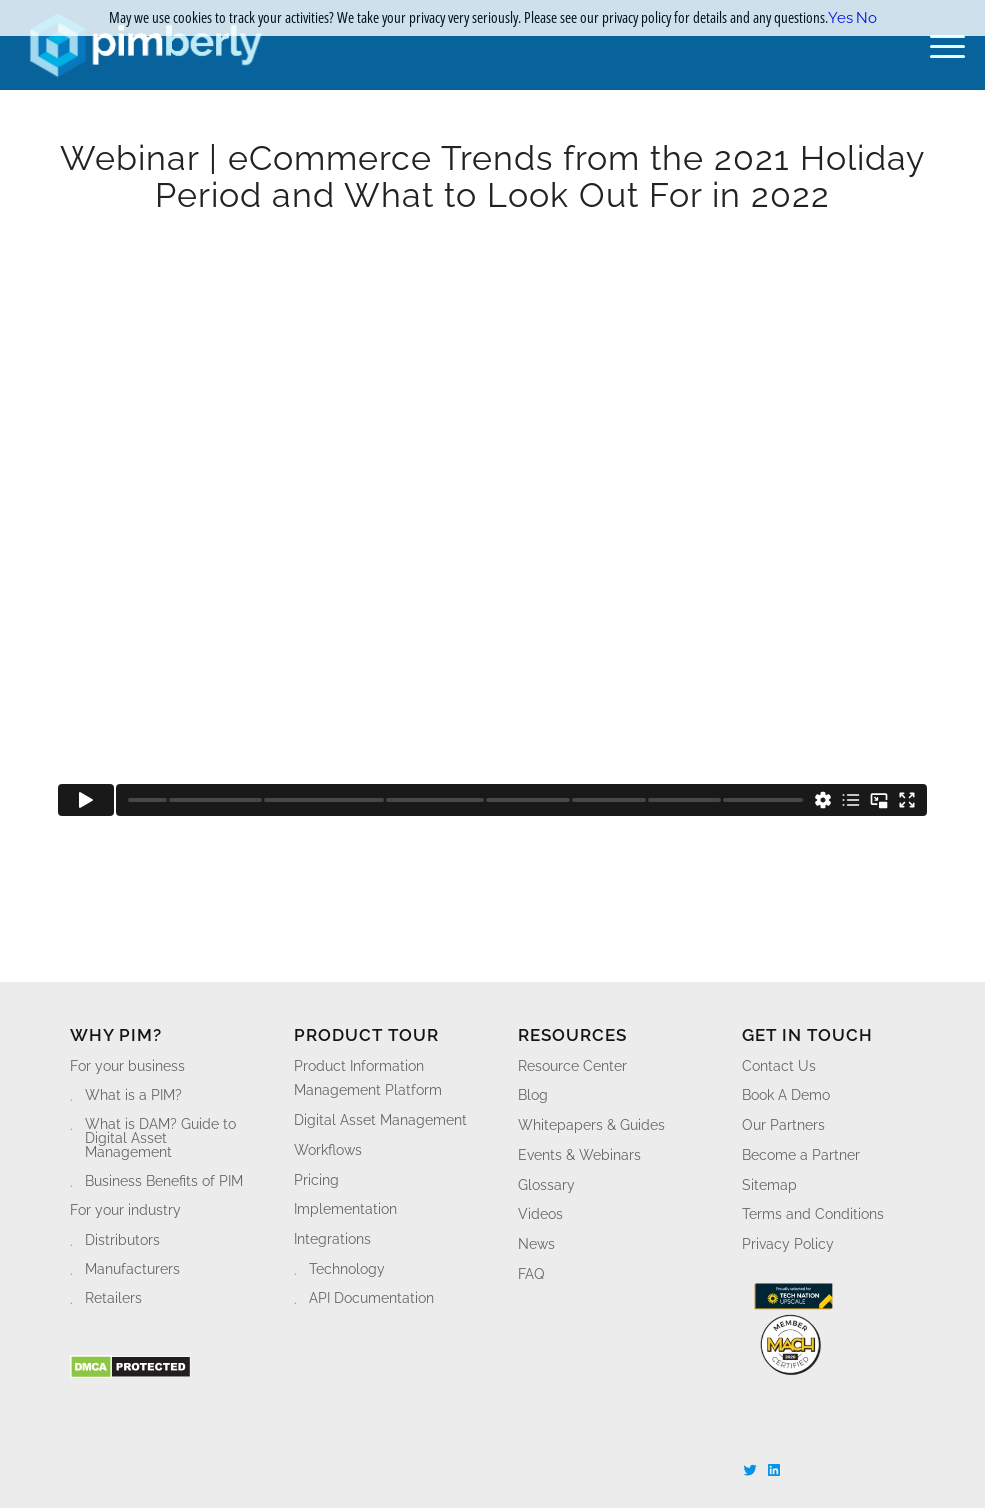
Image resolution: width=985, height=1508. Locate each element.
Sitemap (769, 1185)
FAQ (531, 1274)
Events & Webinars (579, 1155)
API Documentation (371, 1298)
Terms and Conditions (813, 1214)
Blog (533, 1095)
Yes (840, 18)
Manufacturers (132, 1269)
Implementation (345, 1209)
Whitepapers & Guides (591, 1125)
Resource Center (572, 1066)
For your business (127, 1066)
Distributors (122, 1240)
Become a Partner (801, 1155)
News (536, 1244)
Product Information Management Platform (368, 1078)
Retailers (113, 1298)
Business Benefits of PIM (164, 1181)
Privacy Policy (788, 1244)
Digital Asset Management (380, 1120)
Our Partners (783, 1125)
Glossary (546, 1185)
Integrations (332, 1239)
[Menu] (937, 45)
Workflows (328, 1150)
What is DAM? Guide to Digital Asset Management (160, 1138)
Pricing (316, 1180)
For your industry (125, 1210)
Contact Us (779, 1066)
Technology (347, 1269)
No (866, 18)
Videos (540, 1214)
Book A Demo (786, 1095)
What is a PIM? (133, 1095)
